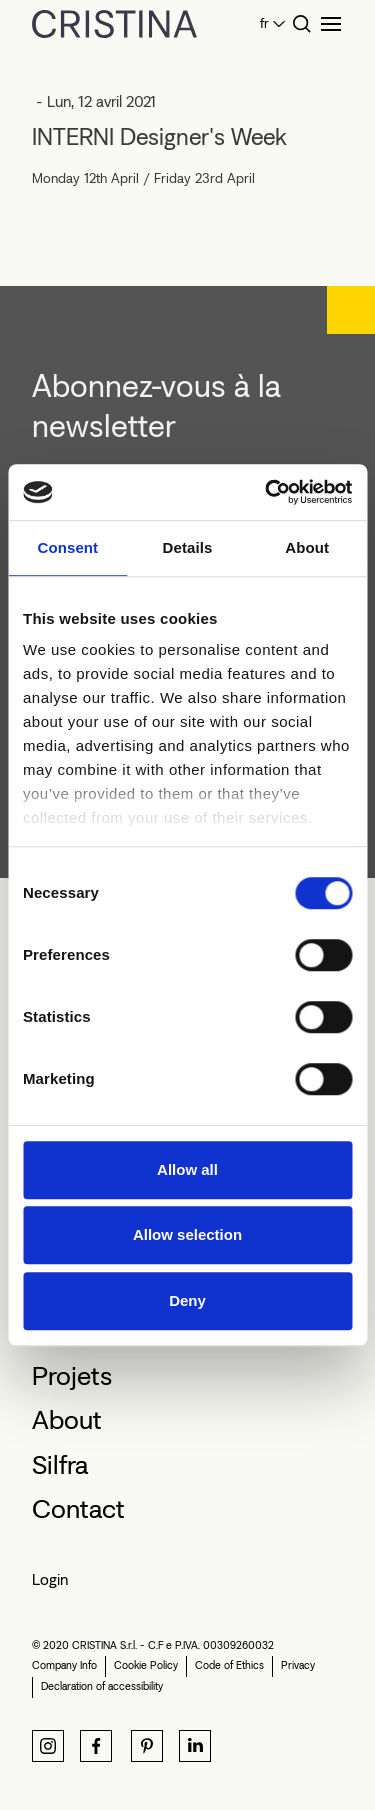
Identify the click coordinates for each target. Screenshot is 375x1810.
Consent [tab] (67, 547)
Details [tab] (188, 547)
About (67, 1420)
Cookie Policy (146, 1665)
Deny (187, 1300)
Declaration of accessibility (102, 1686)
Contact (78, 1509)
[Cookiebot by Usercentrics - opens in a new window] (267, 492)
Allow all (187, 1169)
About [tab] (307, 547)
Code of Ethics (229, 1665)
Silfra (60, 1465)
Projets (72, 1376)
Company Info (64, 1665)
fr (264, 23)
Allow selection (187, 1234)
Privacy (298, 1665)
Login (50, 1579)
